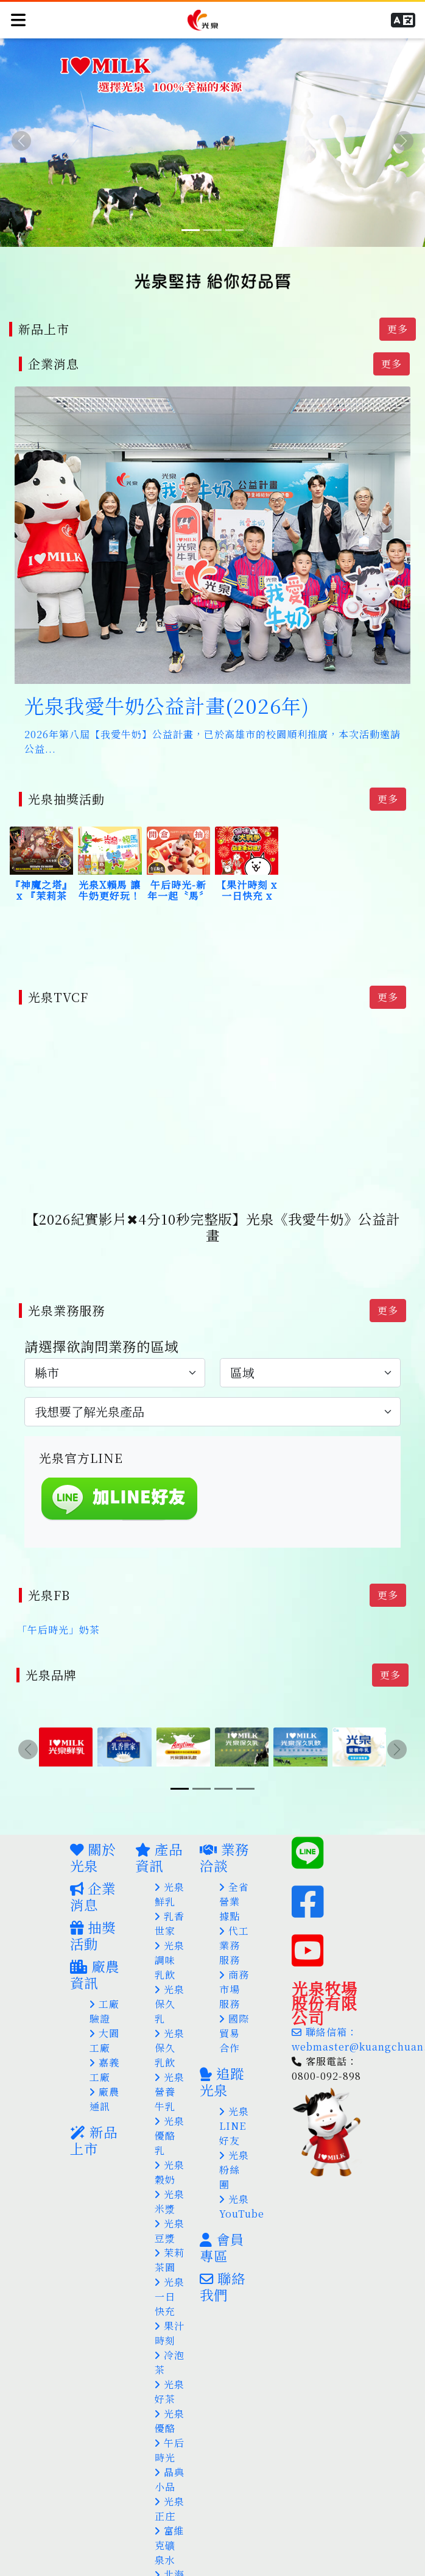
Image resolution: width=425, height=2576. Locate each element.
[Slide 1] (190, 230)
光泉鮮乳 (169, 1872)
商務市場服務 (234, 1967)
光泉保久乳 (169, 1982)
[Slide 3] (234, 230)
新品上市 (94, 2118)
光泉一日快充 (169, 2274)
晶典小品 (169, 2457)
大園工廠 (104, 2018)
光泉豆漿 (169, 2208)
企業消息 (93, 1874)
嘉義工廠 (104, 2047)
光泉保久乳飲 (169, 2026)
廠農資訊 (94, 1952)
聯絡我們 (222, 2264)
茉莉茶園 (169, 2238)
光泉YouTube (241, 2184)
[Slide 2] (212, 230)
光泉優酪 (169, 2399)
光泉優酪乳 (169, 2113)
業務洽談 (224, 1835)
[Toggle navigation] (17, 18)
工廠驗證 (104, 1989)
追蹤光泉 (222, 2059)
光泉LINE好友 (234, 2104)
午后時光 (169, 2428)
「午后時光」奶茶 (58, 1611)
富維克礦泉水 (169, 2523)
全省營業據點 (234, 1879)
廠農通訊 (104, 2077)
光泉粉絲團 (234, 2147)
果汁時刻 (169, 2311)
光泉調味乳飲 (169, 1938)
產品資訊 (159, 1835)
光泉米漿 (169, 2179)
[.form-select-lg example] (114, 1357)
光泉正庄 (169, 2486)
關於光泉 (93, 1835)
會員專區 (222, 2225)
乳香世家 (169, 1901)
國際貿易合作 (234, 2011)
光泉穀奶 (169, 2150)
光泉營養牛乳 (169, 2069)
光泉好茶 (169, 2369)
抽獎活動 (93, 1913)
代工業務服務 (234, 1923)
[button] (405, 18)
